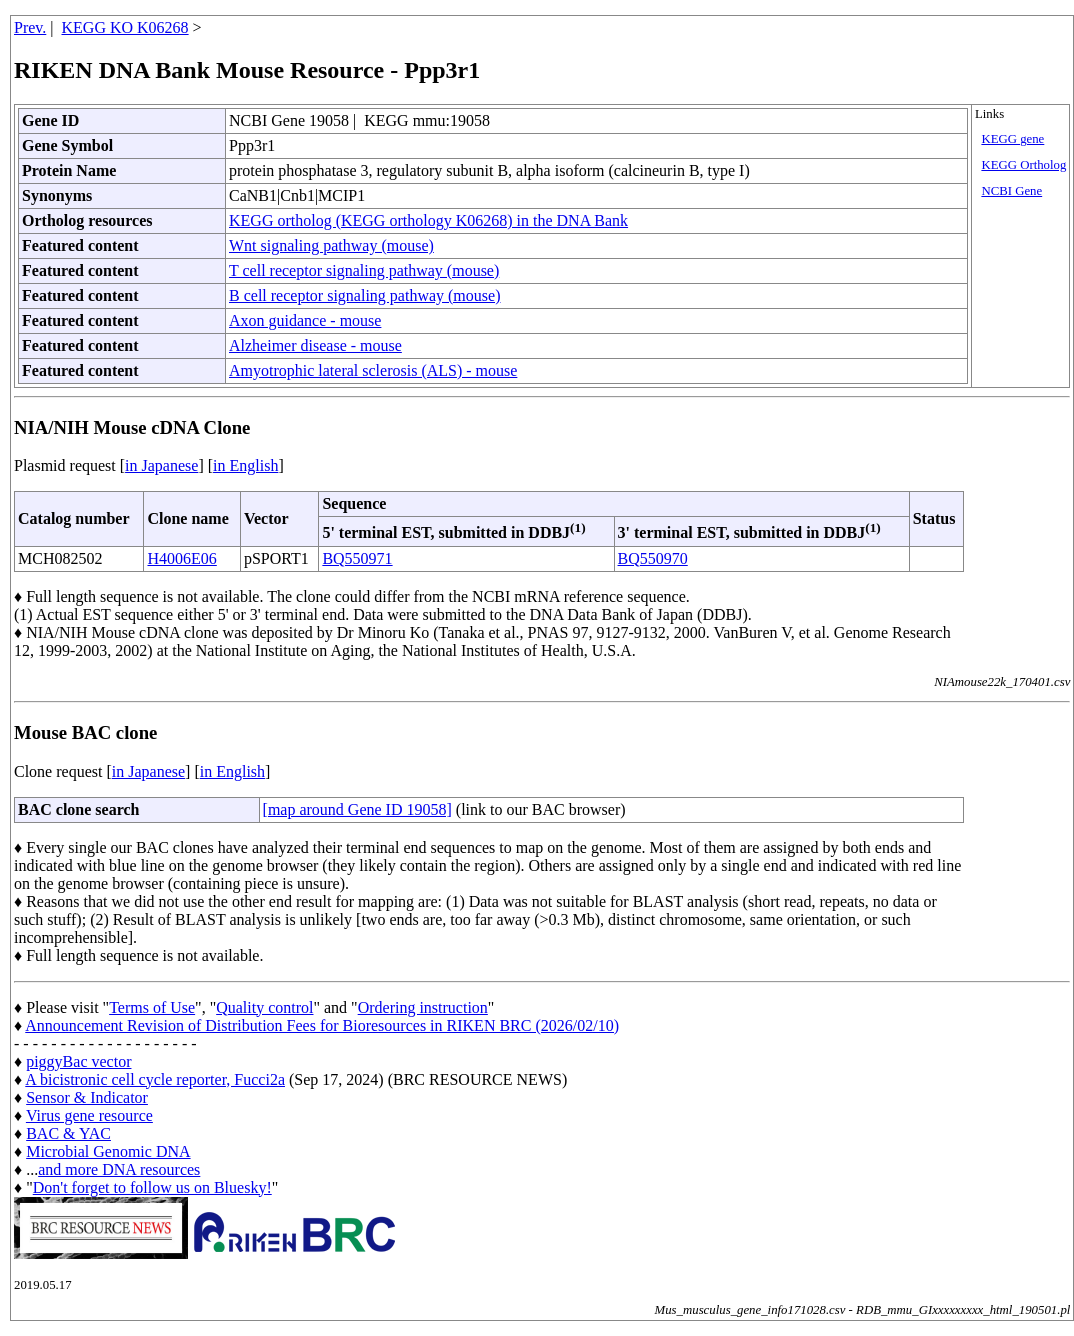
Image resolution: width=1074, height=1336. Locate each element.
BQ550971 (357, 558)
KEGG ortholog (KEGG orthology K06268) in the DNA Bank (428, 220)
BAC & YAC (68, 1133)
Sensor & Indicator (87, 1097)
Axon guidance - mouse (305, 320)
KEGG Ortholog (1023, 165)
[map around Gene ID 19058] (357, 809)
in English (245, 465)
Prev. (30, 27)
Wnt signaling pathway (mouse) (331, 245)
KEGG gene (1012, 139)
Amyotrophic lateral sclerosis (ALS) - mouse (373, 370)
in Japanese (161, 465)
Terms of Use (152, 1007)
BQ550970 (653, 558)
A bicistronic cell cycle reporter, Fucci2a (155, 1079)
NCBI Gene (1011, 191)
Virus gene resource (89, 1115)
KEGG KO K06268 (125, 27)
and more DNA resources (119, 1169)
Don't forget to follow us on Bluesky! (152, 1187)
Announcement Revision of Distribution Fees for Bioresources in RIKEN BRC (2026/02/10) (322, 1025)
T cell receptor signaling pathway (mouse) (364, 270)
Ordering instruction (423, 1007)
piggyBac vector (78, 1061)
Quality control (264, 1007)
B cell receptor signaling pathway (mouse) (364, 295)
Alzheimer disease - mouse (315, 345)
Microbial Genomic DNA (108, 1151)
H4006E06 (181, 558)
